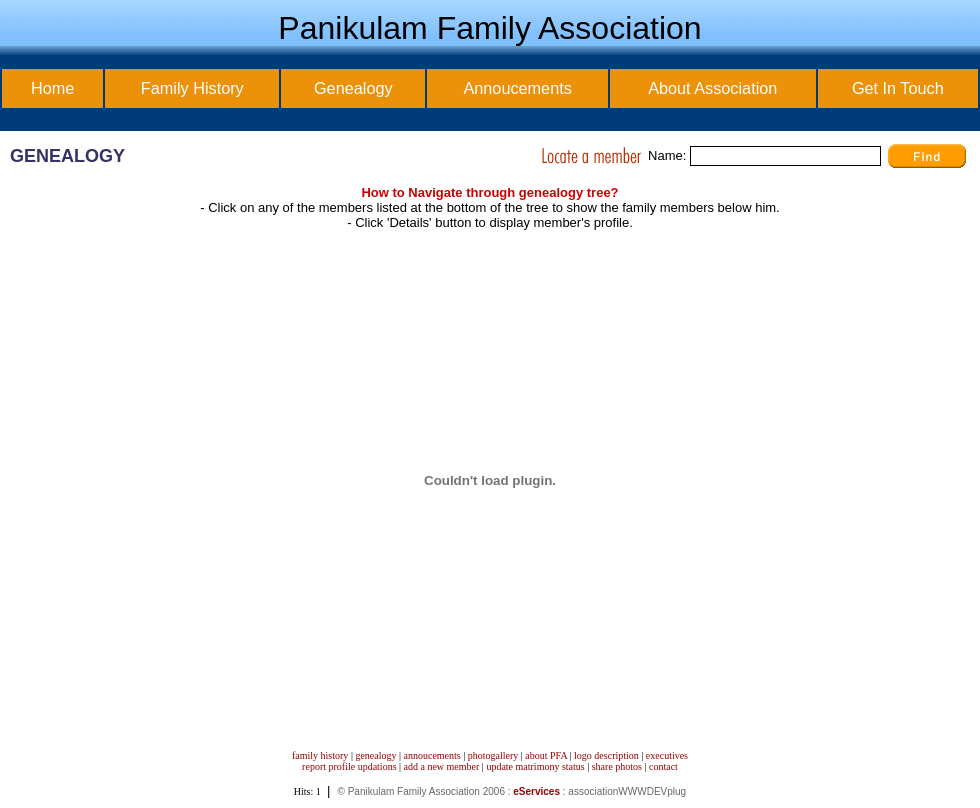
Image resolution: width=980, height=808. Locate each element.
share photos (617, 766)
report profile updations (349, 766)
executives (667, 755)
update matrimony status (535, 766)
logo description (606, 755)
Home (52, 88)
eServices (536, 791)
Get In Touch (898, 88)
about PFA (546, 755)
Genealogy (353, 88)
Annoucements (517, 88)
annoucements (432, 755)
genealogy (375, 755)
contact (663, 766)
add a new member (442, 766)
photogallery (493, 755)
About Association (712, 88)
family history (320, 755)
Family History (192, 88)
